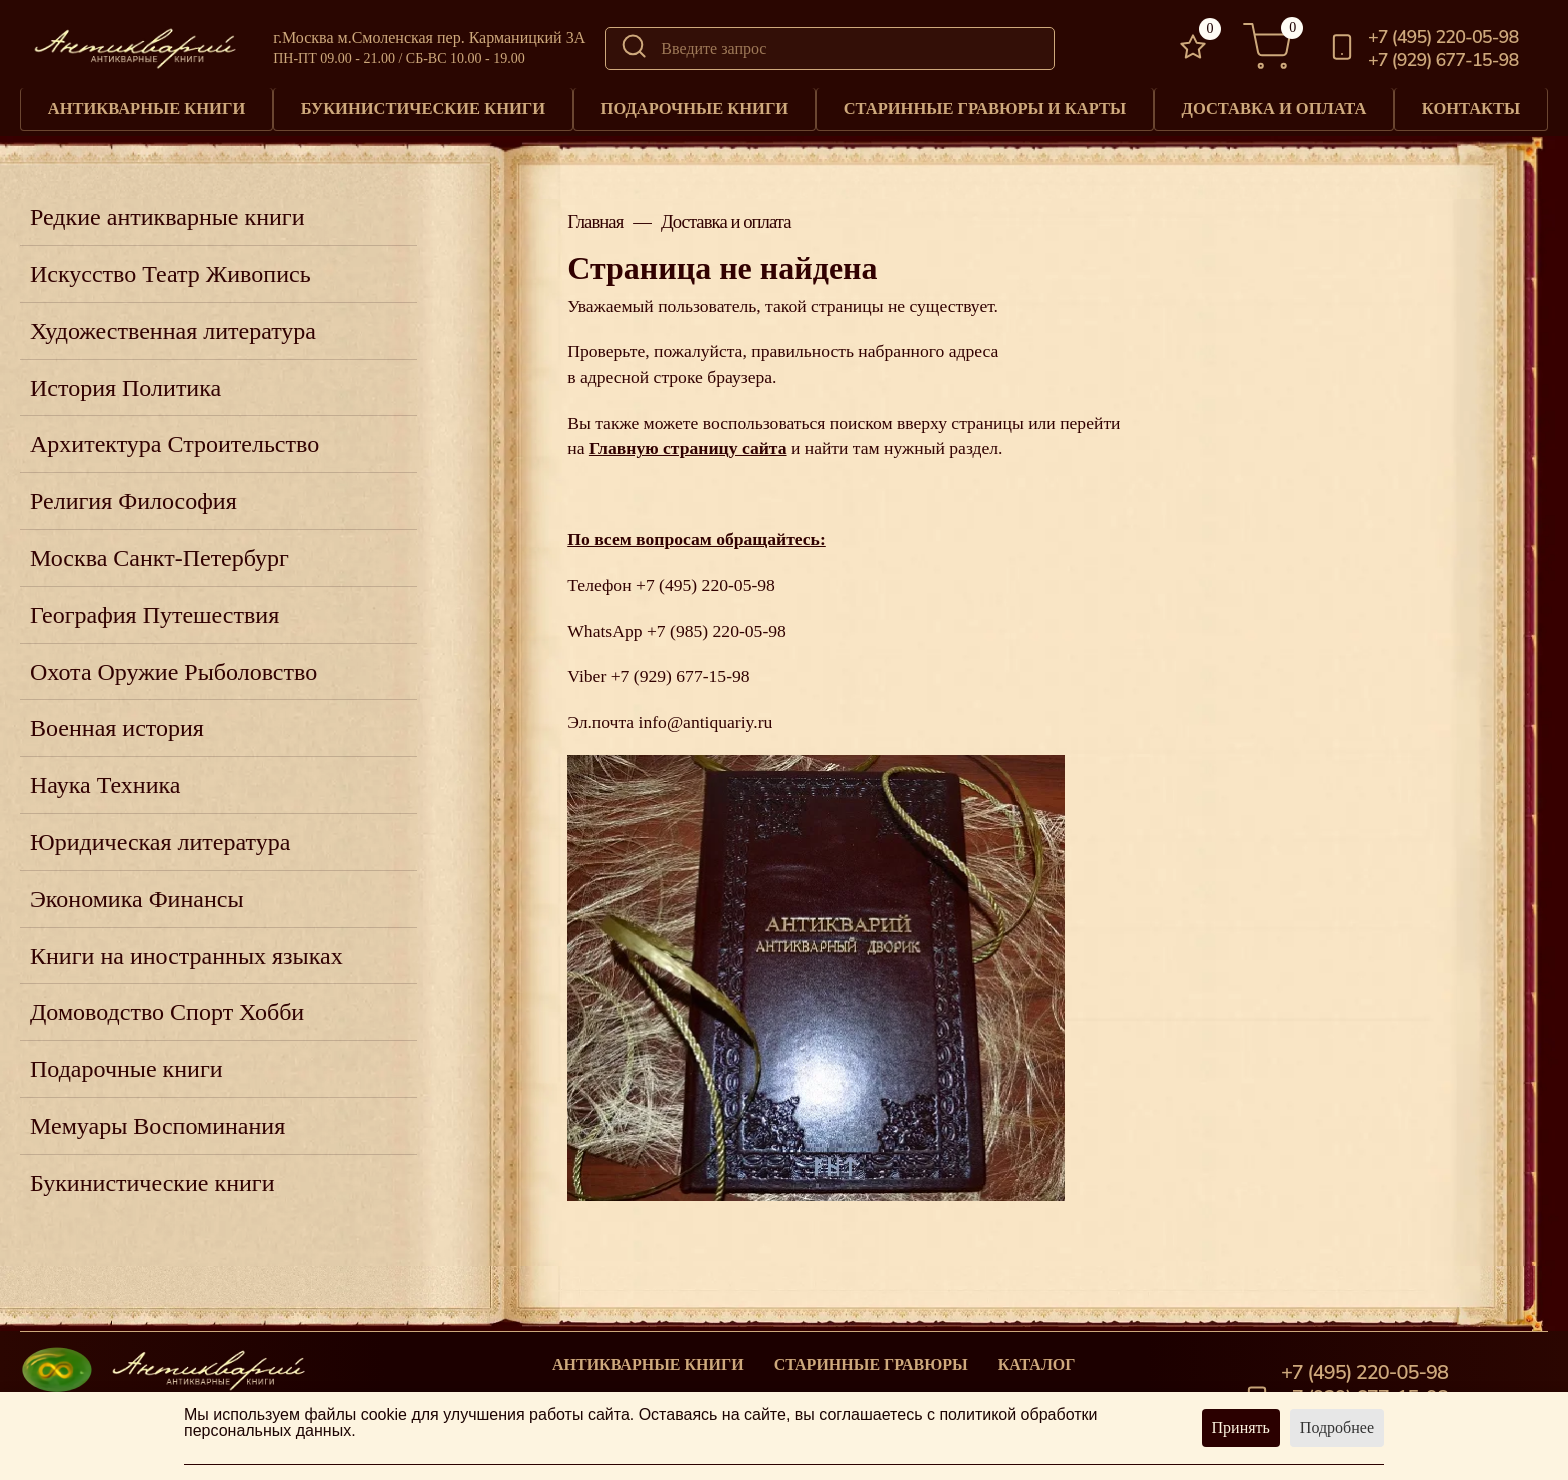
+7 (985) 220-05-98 (716, 626)
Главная (595, 217)
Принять (1241, 1427)
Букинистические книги (424, 106)
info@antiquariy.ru (706, 717)
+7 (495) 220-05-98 (1443, 37)
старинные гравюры (871, 1360)
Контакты (1473, 106)
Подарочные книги (695, 106)
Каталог (1037, 1360)
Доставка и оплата (1278, 106)
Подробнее (1337, 1427)
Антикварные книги (147, 106)
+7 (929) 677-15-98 (1443, 60)
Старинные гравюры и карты (988, 106)
